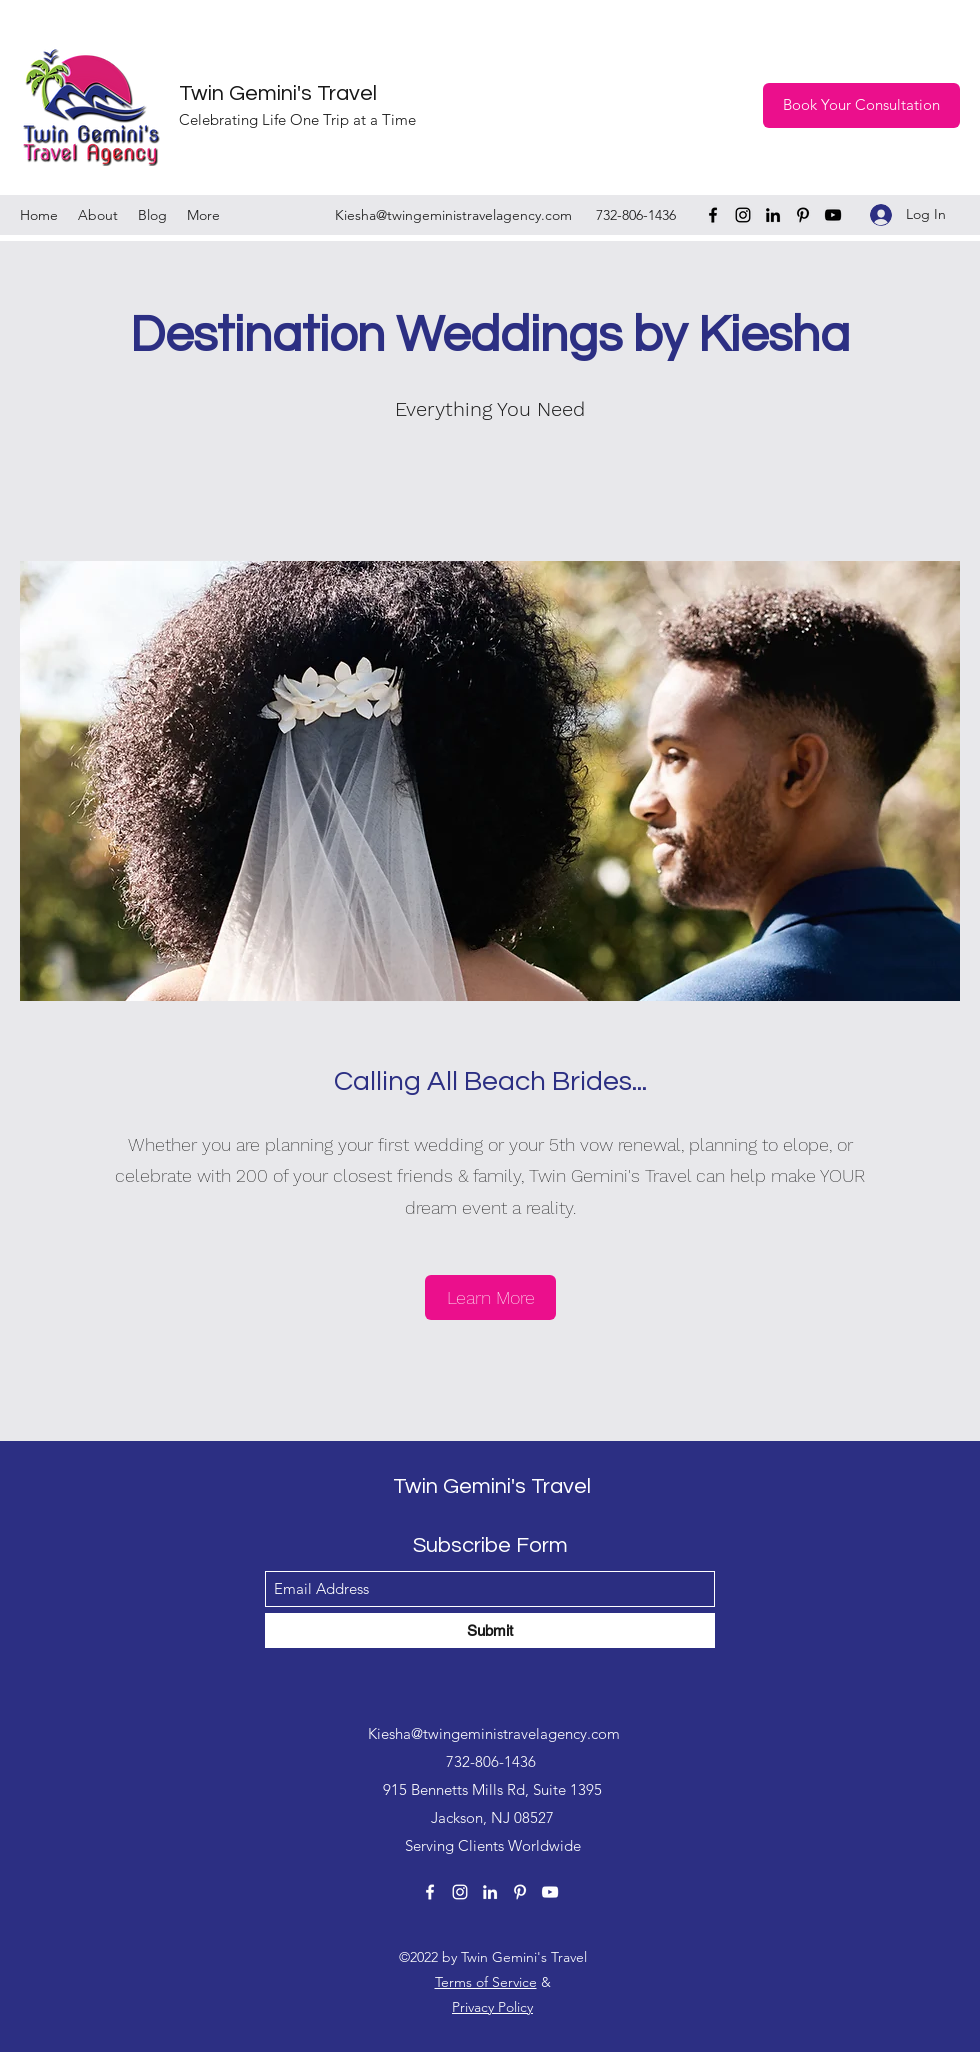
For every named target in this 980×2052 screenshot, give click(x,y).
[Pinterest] (803, 215)
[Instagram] (743, 215)
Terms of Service (486, 1982)
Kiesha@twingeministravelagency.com (453, 215)
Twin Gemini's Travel (278, 93)
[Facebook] (713, 215)
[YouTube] (833, 215)
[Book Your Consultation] (861, 105)
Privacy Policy (492, 2007)
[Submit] (490, 1630)
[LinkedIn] (773, 215)
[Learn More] (490, 1297)
